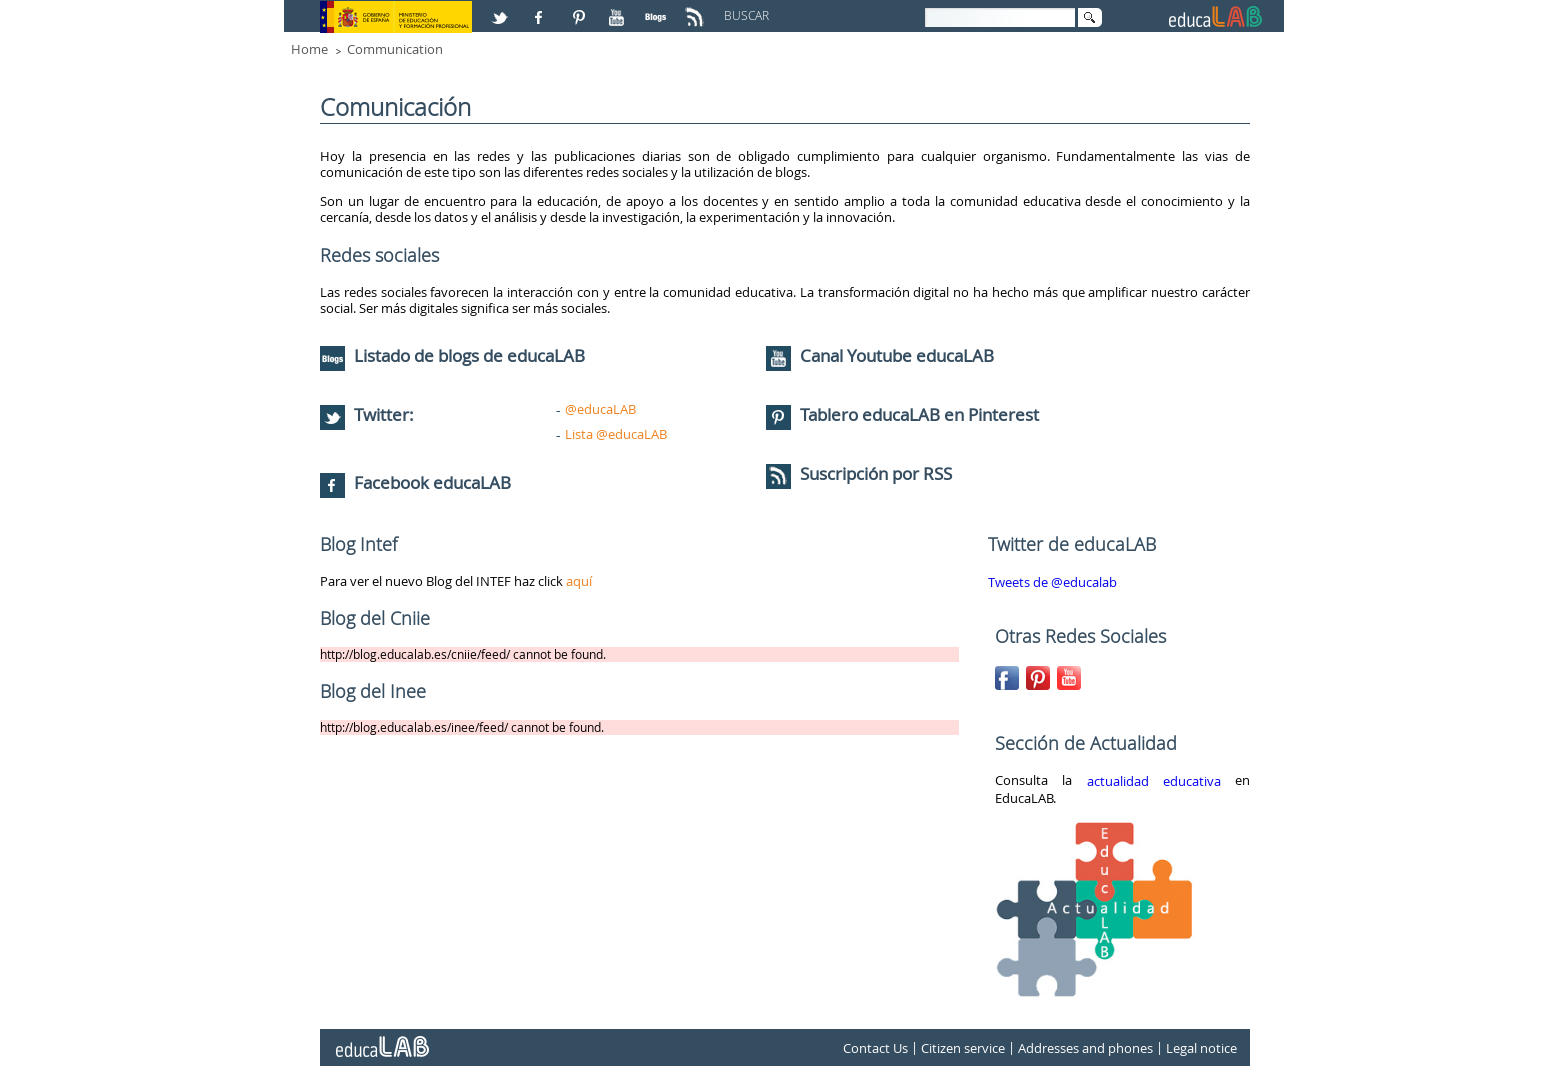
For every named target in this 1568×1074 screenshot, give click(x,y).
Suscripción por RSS (859, 473)
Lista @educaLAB (616, 434)
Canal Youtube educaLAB (897, 355)
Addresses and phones (1085, 1048)
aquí (579, 581)
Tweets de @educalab (1052, 582)
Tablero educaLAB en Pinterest (919, 414)
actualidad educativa (1154, 781)
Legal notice (1201, 1048)
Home (309, 49)
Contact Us (875, 1048)
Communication (395, 49)
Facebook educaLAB (432, 482)
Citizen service (963, 1048)
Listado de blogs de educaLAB (452, 355)
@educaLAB (600, 409)
